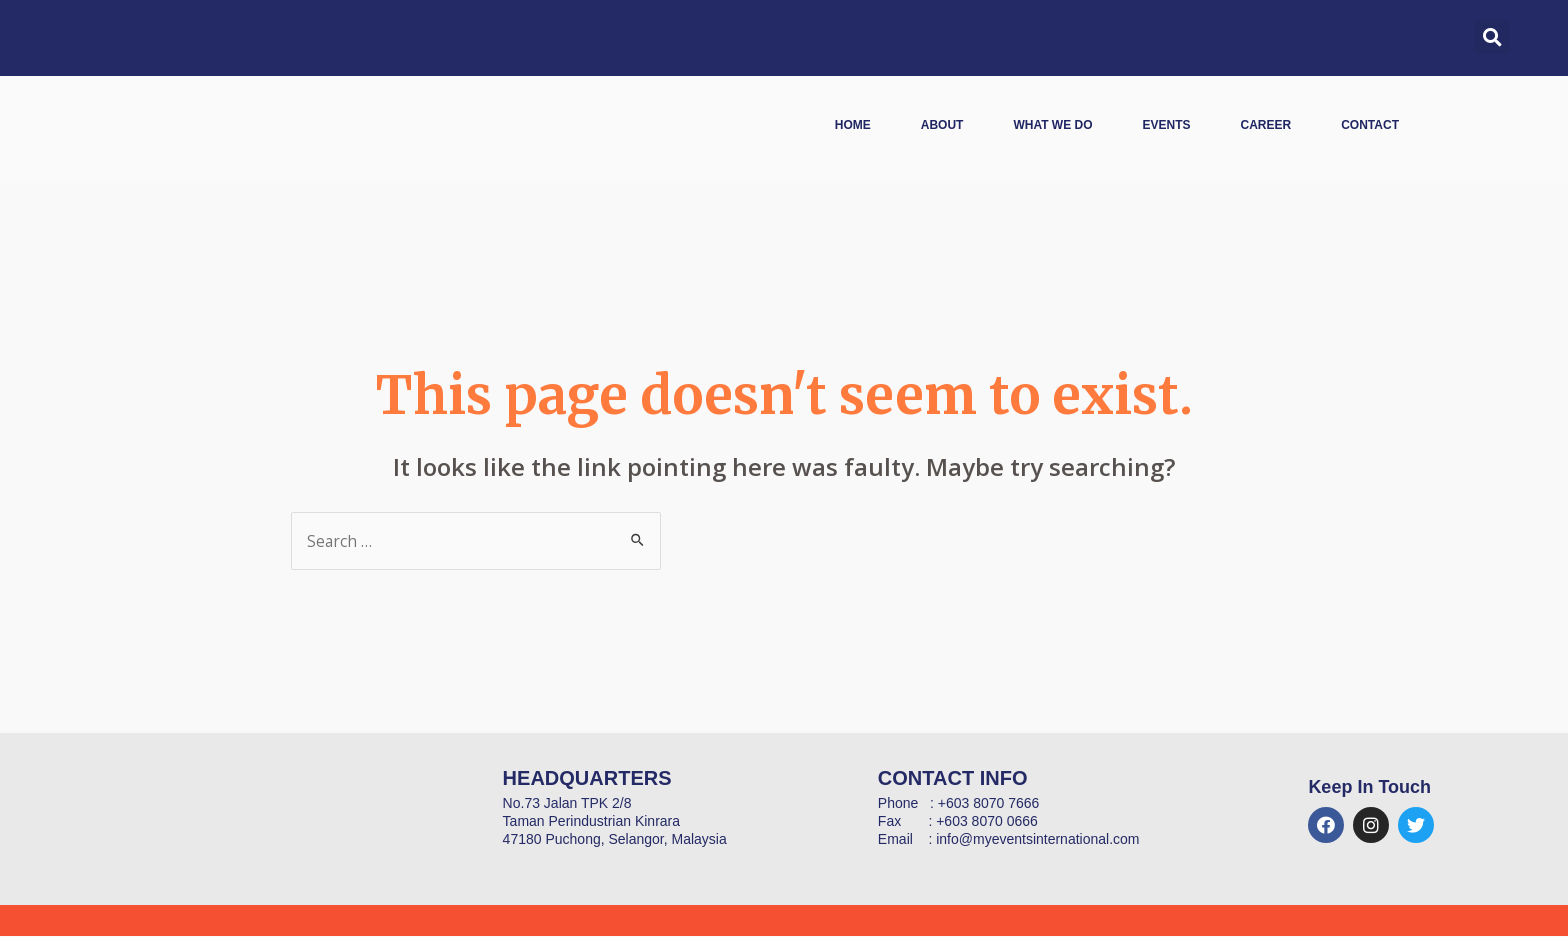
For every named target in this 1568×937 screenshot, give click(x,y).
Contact (1370, 125)
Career (1266, 125)
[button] (1492, 37)
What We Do (1052, 125)
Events (1167, 125)
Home (853, 125)
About (942, 125)
